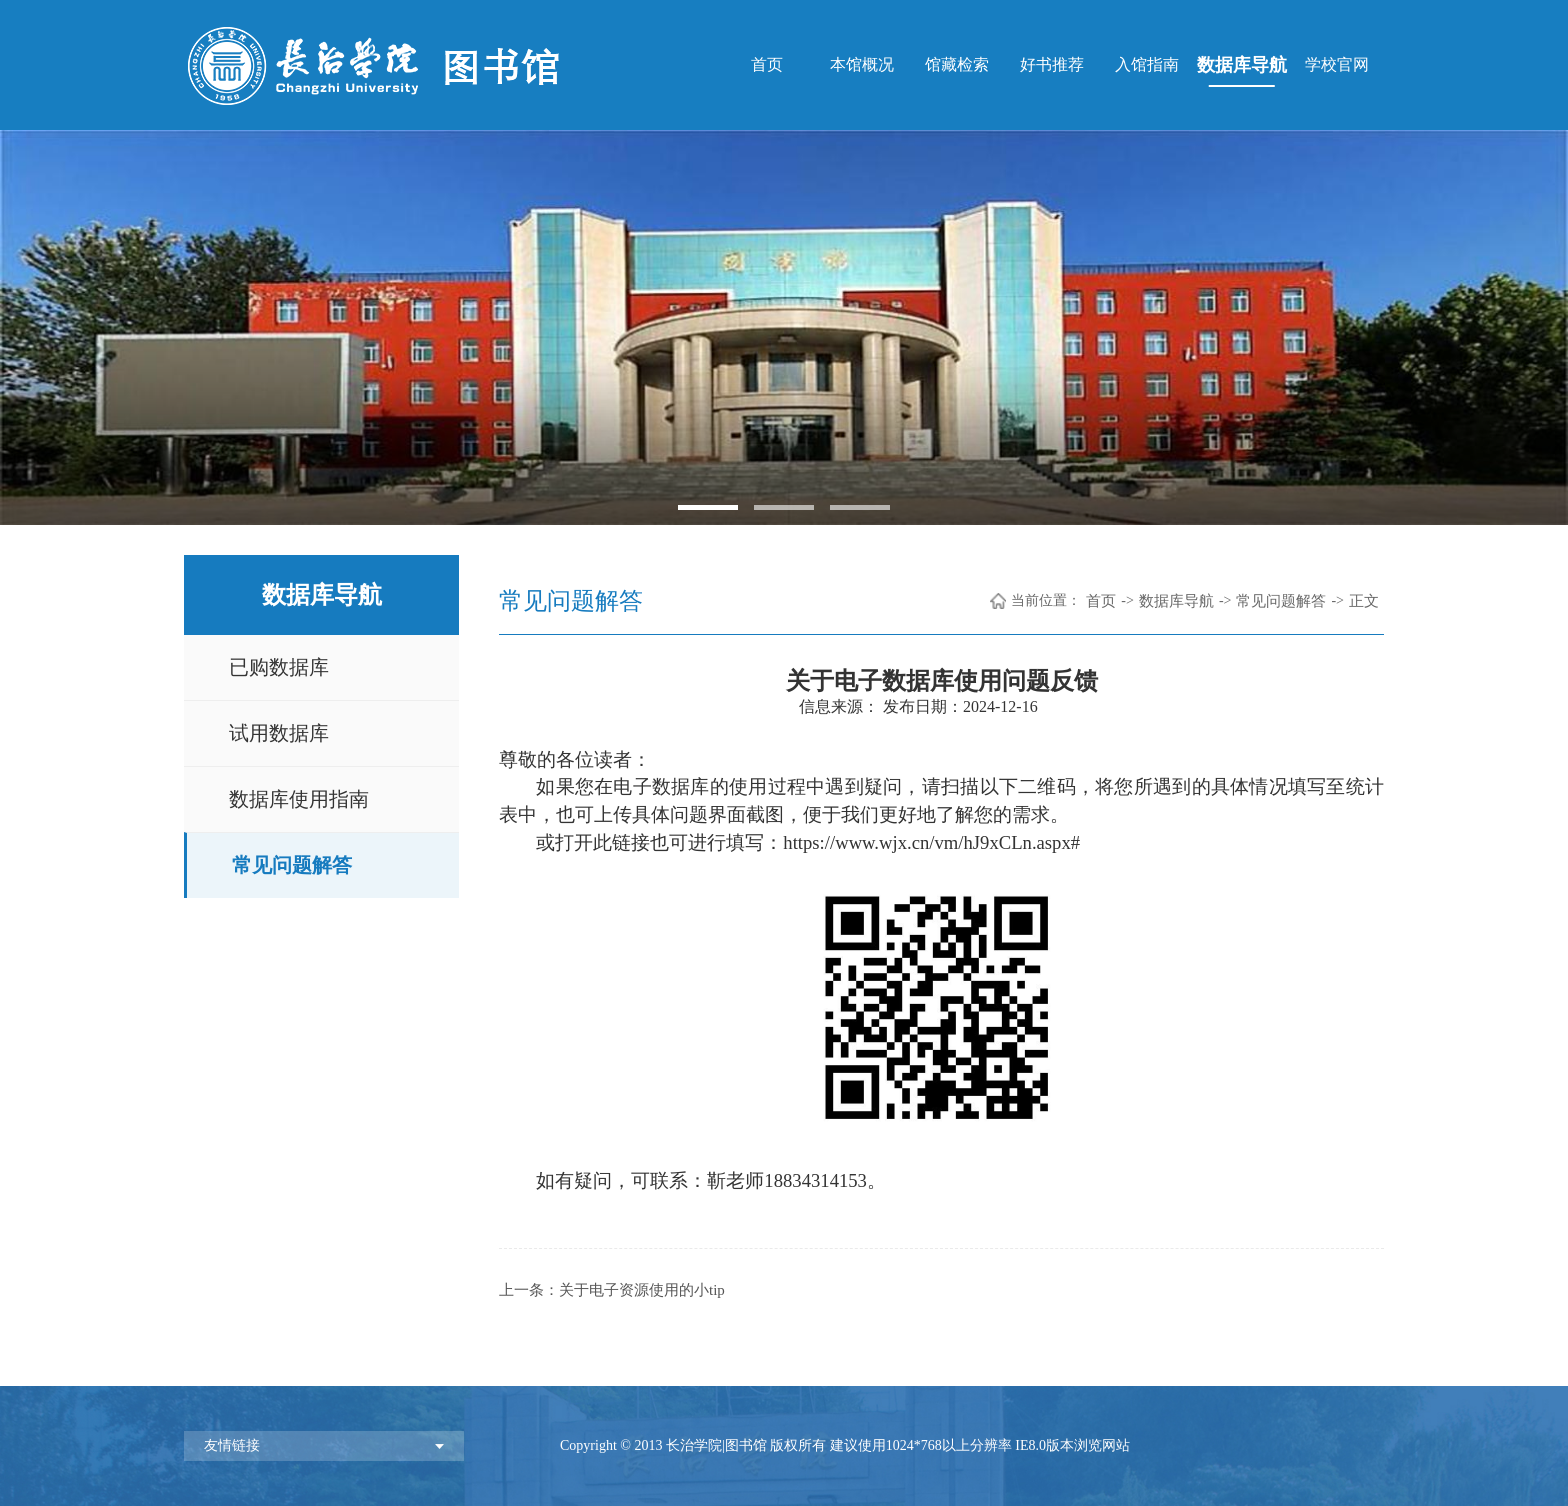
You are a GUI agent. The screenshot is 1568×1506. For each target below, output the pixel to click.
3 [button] (860, 507)
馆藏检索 (957, 64)
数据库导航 (1242, 65)
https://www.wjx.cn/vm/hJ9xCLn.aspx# (931, 842)
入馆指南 (1147, 64)
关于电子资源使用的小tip (642, 1290)
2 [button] (784, 507)
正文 (1364, 601)
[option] (784, 327)
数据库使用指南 (299, 799)
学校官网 (1337, 64)
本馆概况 (862, 64)
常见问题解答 (292, 865)
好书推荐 (1052, 64)
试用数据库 (279, 733)
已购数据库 (279, 667)
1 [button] (708, 507)
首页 (767, 64)
